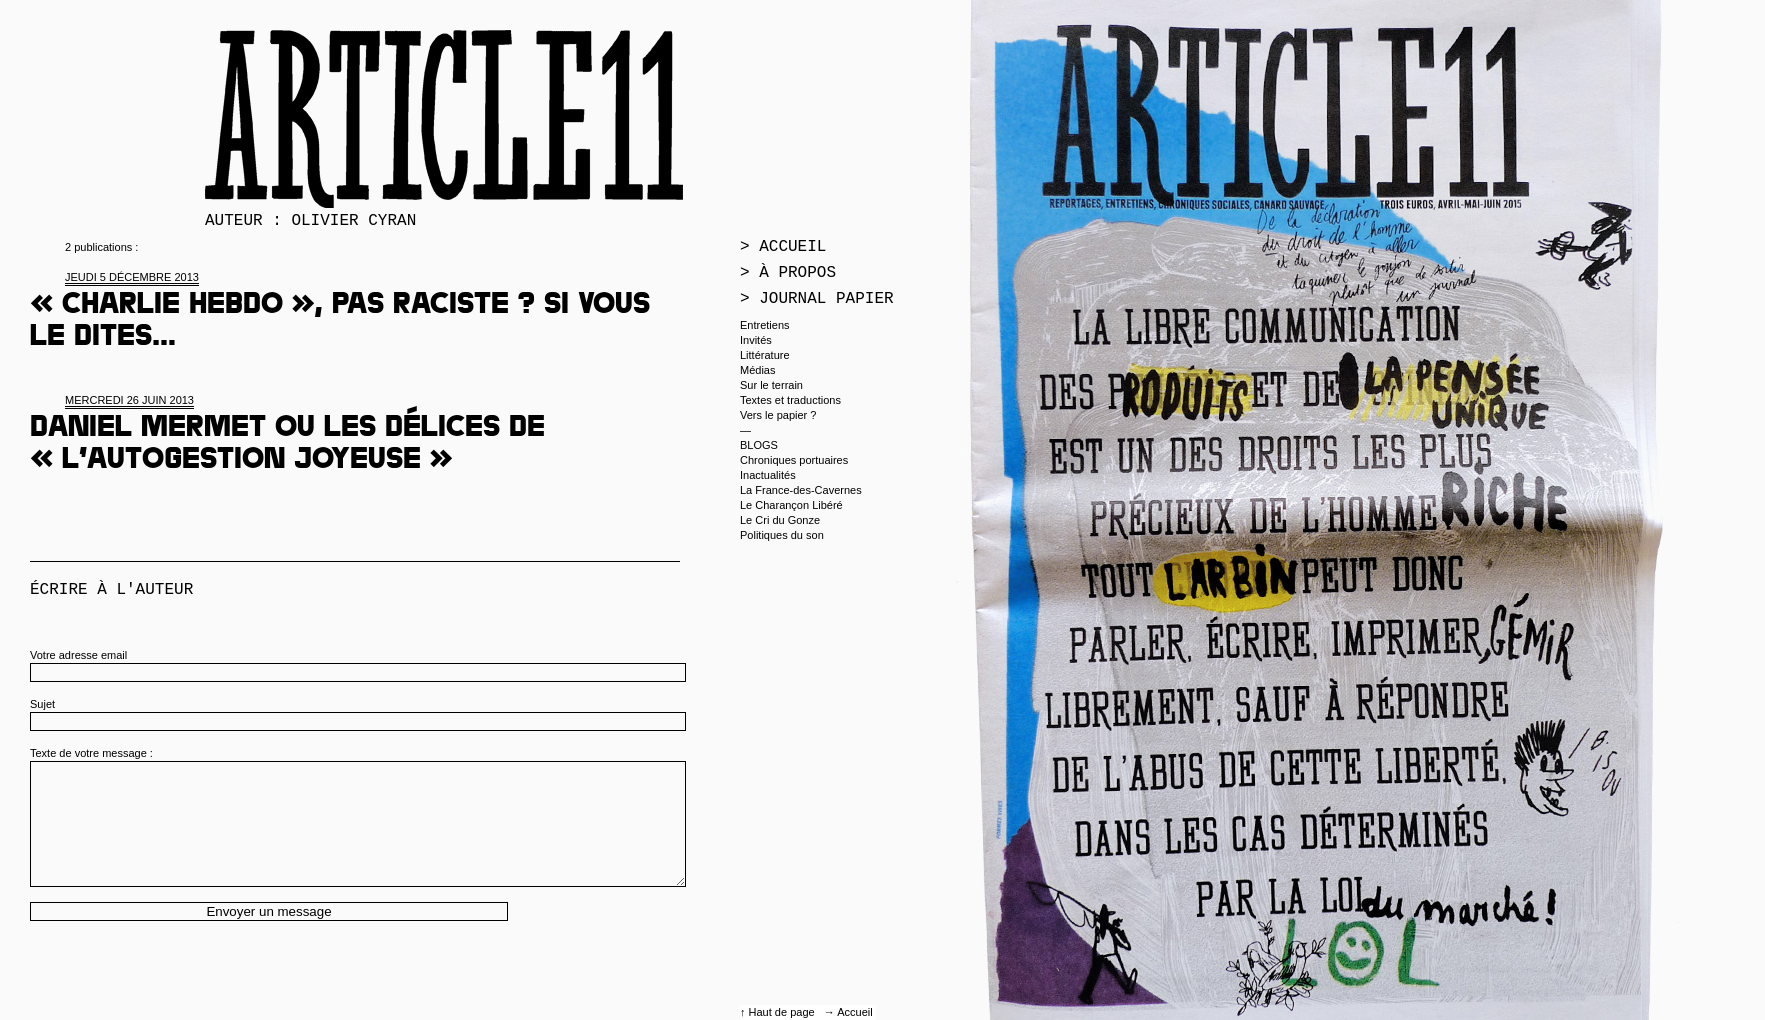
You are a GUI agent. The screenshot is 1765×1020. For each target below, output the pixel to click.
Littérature (765, 355)
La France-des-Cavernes (801, 490)
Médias (757, 370)
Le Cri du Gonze (780, 520)
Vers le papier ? (778, 415)
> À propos (788, 273)
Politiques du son (782, 535)
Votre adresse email (78, 655)
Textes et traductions (790, 400)
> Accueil (783, 247)
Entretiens (765, 325)
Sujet (42, 704)
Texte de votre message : (91, 753)
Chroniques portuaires (794, 460)
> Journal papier (817, 299)
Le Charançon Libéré (791, 505)
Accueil (854, 1012)
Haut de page (783, 1012)
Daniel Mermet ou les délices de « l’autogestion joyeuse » (287, 446)
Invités (756, 340)
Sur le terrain (771, 385)
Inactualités (768, 475)
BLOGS (759, 445)
